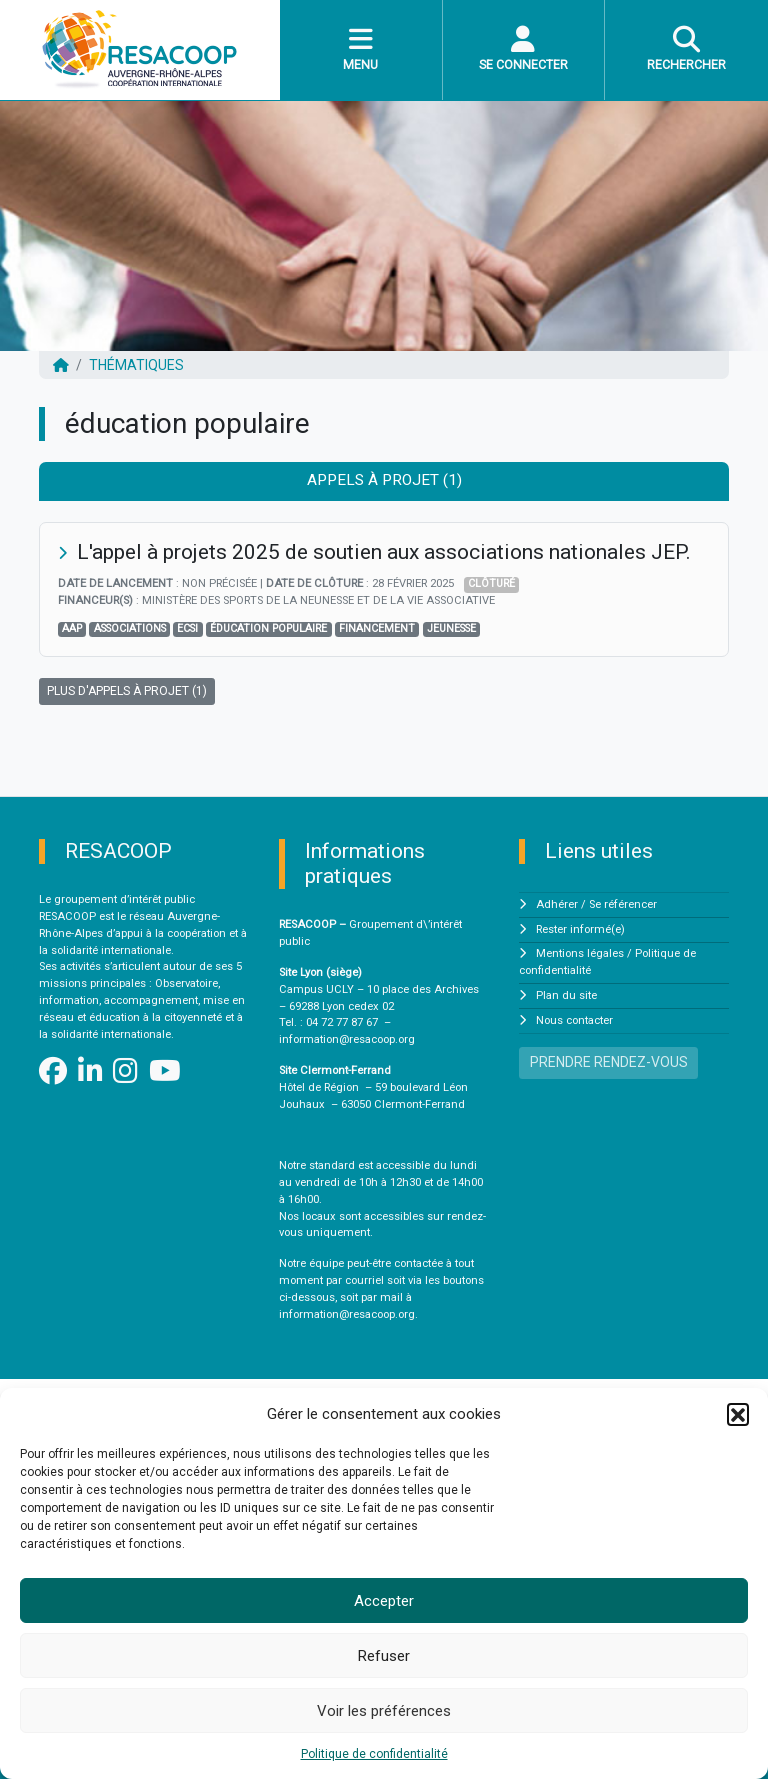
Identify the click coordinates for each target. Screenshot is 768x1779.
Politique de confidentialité (374, 1754)
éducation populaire (268, 628)
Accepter (384, 1601)
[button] (738, 1414)
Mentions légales (580, 953)
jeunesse (451, 628)
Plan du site (566, 995)
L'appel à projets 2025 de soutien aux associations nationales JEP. (384, 552)
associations (130, 628)
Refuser (384, 1656)
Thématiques (136, 365)
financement (377, 628)
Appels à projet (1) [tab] (384, 480)
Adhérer (557, 904)
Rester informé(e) (580, 929)
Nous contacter (574, 1020)
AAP (72, 628)
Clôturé (491, 583)
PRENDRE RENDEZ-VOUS (609, 1062)
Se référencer (623, 904)
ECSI (187, 628)
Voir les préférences (384, 1711)
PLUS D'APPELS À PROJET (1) (127, 691)
